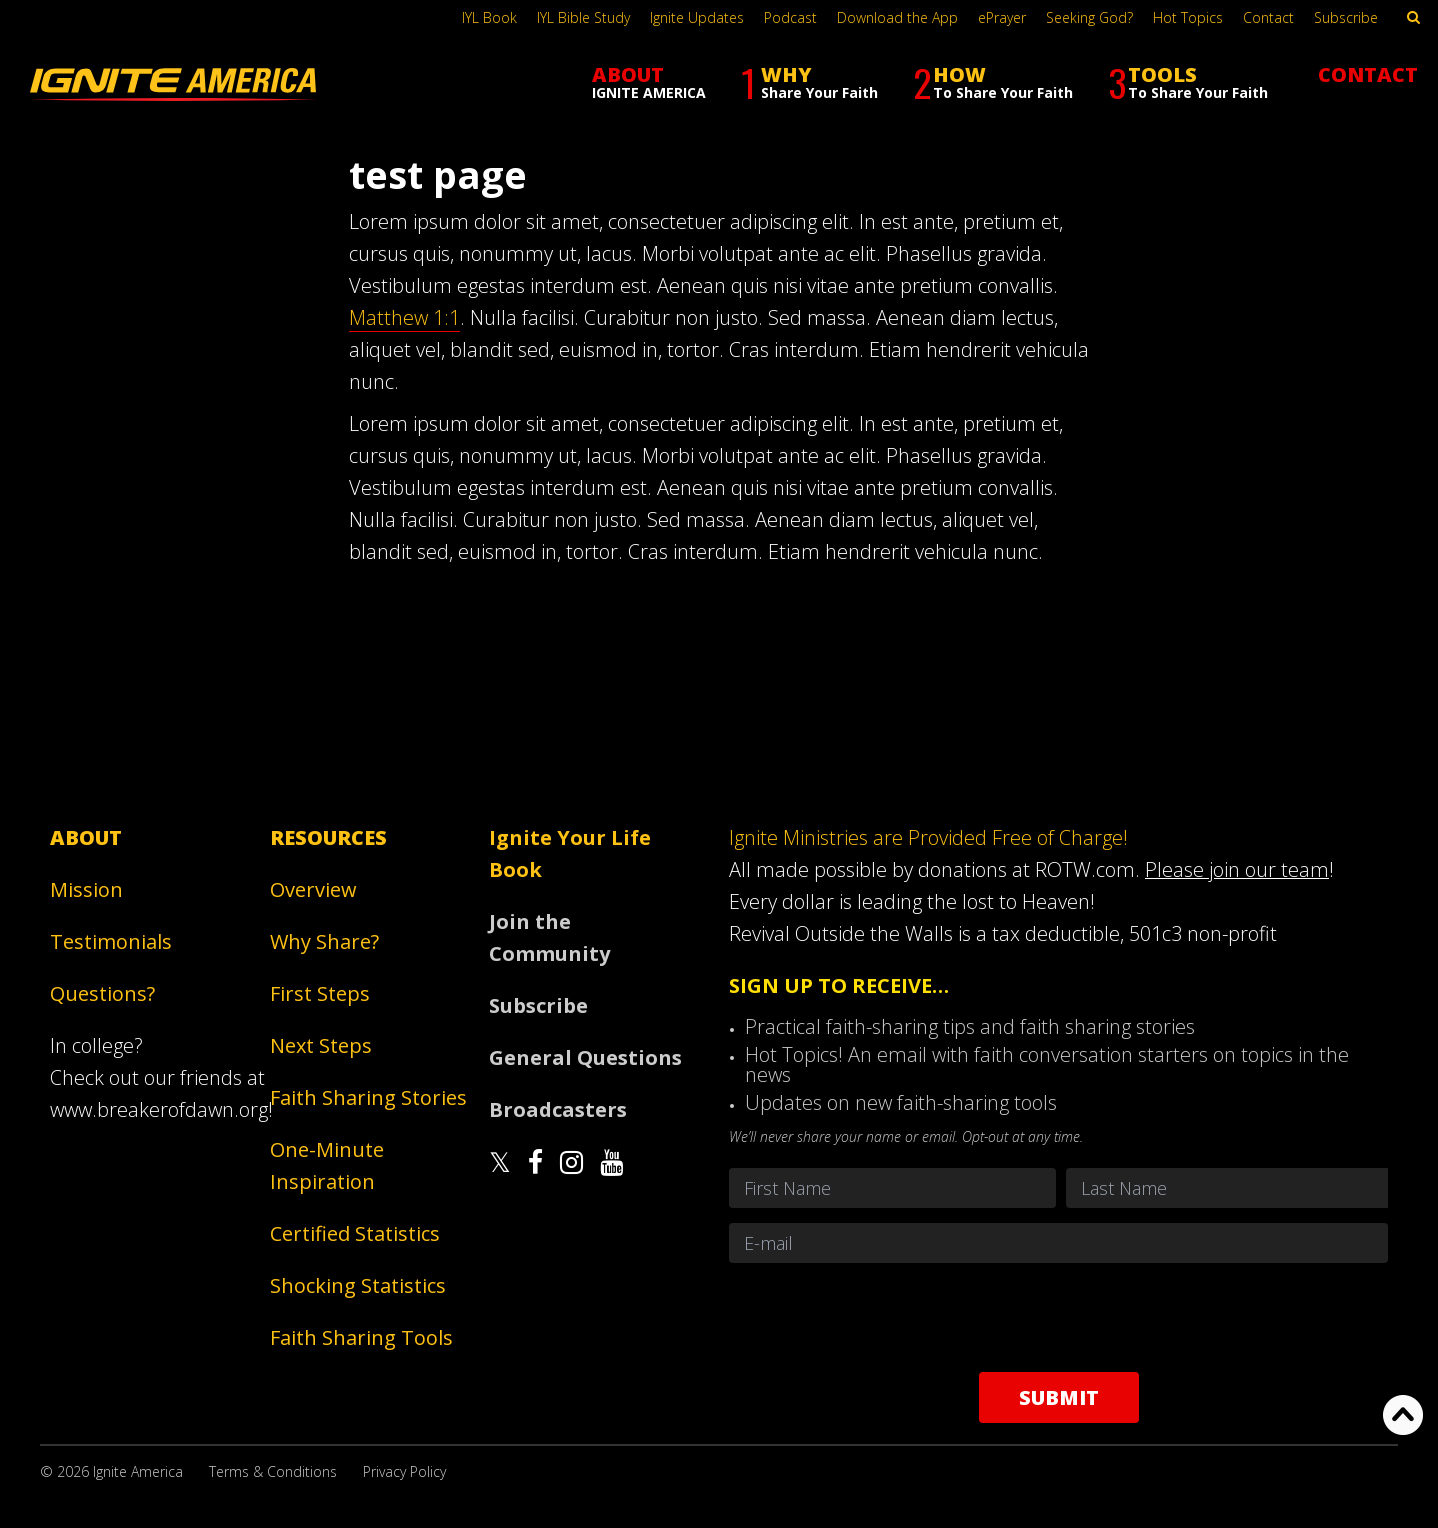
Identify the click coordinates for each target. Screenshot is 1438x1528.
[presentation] (1059, 1317)
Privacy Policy (404, 1471)
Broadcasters (558, 1109)
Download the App (897, 17)
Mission (86, 889)
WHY (809, 82)
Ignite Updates (697, 17)
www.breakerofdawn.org (159, 1109)
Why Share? (324, 941)
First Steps (320, 993)
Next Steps (321, 1045)
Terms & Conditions (273, 1471)
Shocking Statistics (358, 1285)
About (86, 837)
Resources (328, 837)
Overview (313, 889)
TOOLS (1188, 82)
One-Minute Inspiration (327, 1165)
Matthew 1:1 (404, 317)
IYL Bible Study (583, 17)
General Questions (585, 1057)
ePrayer (1002, 17)
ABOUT (649, 81)
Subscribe (1346, 17)
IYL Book (489, 17)
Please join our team (1237, 869)
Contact (1268, 17)
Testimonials (111, 941)
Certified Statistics (355, 1233)
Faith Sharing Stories (368, 1097)
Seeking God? (1089, 17)
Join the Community (549, 937)
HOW (993, 82)
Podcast (790, 17)
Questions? (102, 993)
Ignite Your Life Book (570, 853)
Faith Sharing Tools (361, 1337)
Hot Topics (1188, 17)
